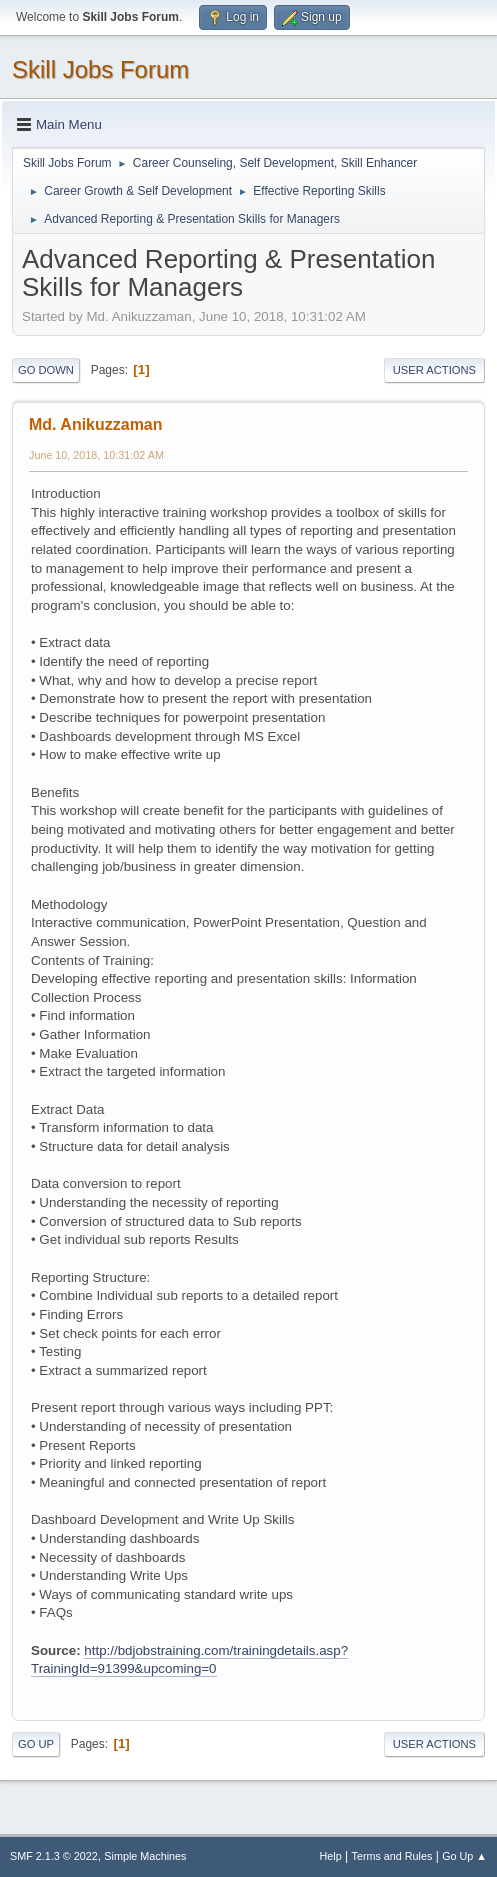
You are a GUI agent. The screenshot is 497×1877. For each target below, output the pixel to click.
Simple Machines (145, 1856)
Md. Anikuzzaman (96, 424)
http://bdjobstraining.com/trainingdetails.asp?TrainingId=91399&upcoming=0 (189, 1660)
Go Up (36, 1744)
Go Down (46, 370)
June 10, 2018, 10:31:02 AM (96, 455)
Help (331, 1856)
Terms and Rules (392, 1856)
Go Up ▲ (464, 1856)
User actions (434, 370)
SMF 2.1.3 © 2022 (54, 1856)
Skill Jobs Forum (100, 69)
